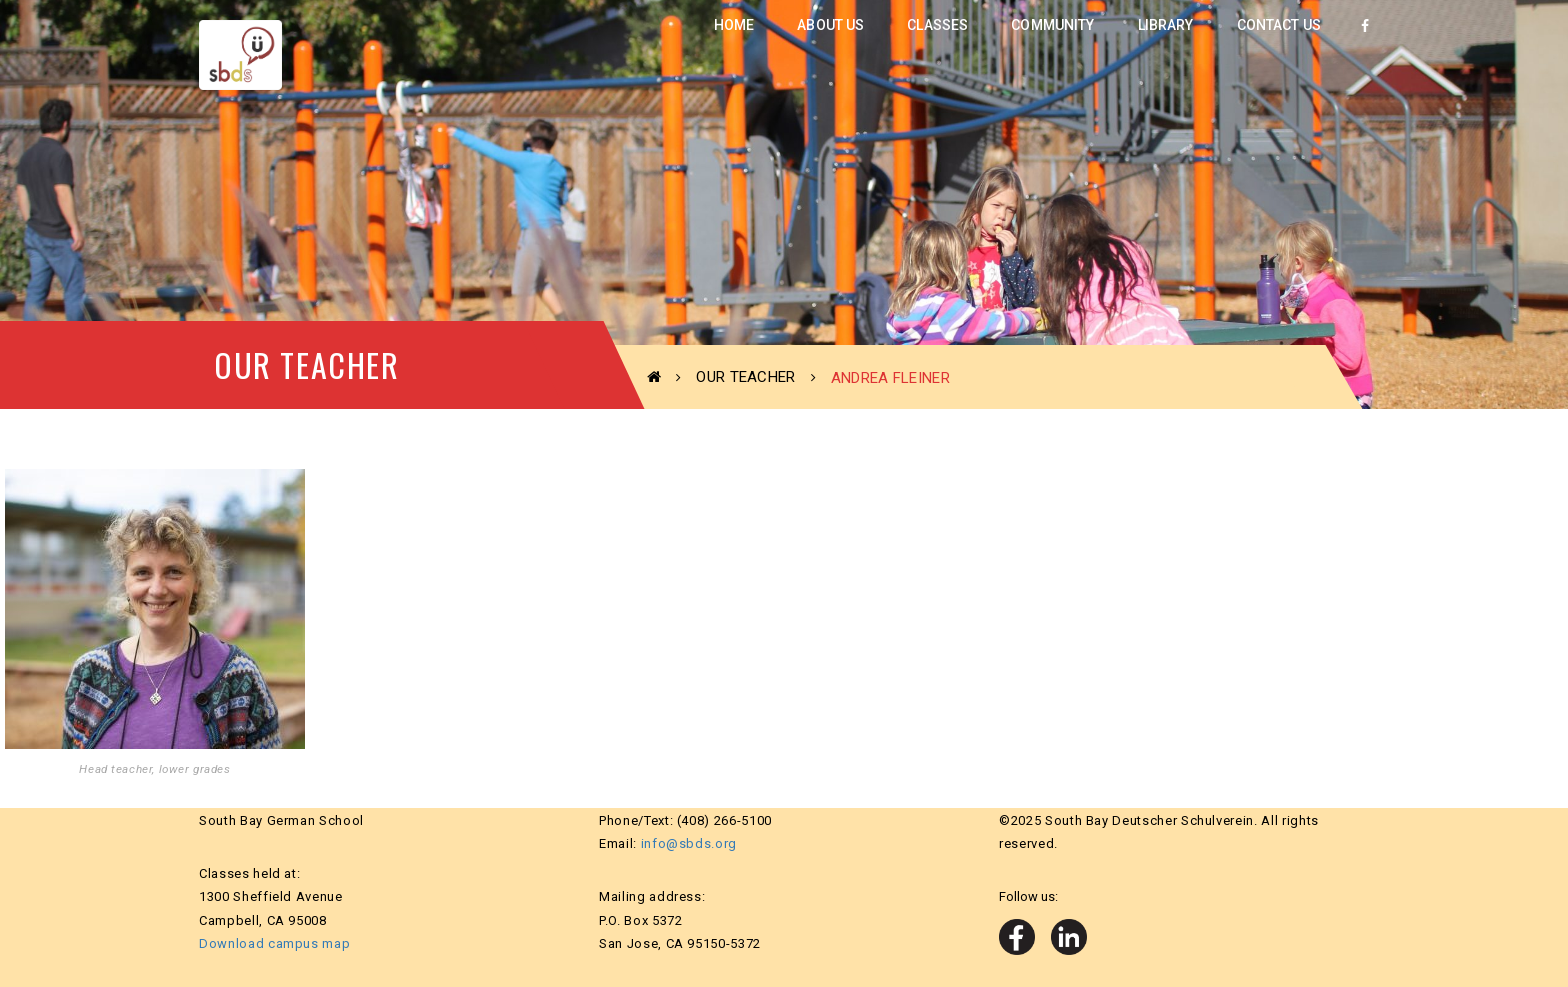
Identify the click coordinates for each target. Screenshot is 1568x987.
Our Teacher (745, 377)
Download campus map (274, 943)
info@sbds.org (689, 843)
